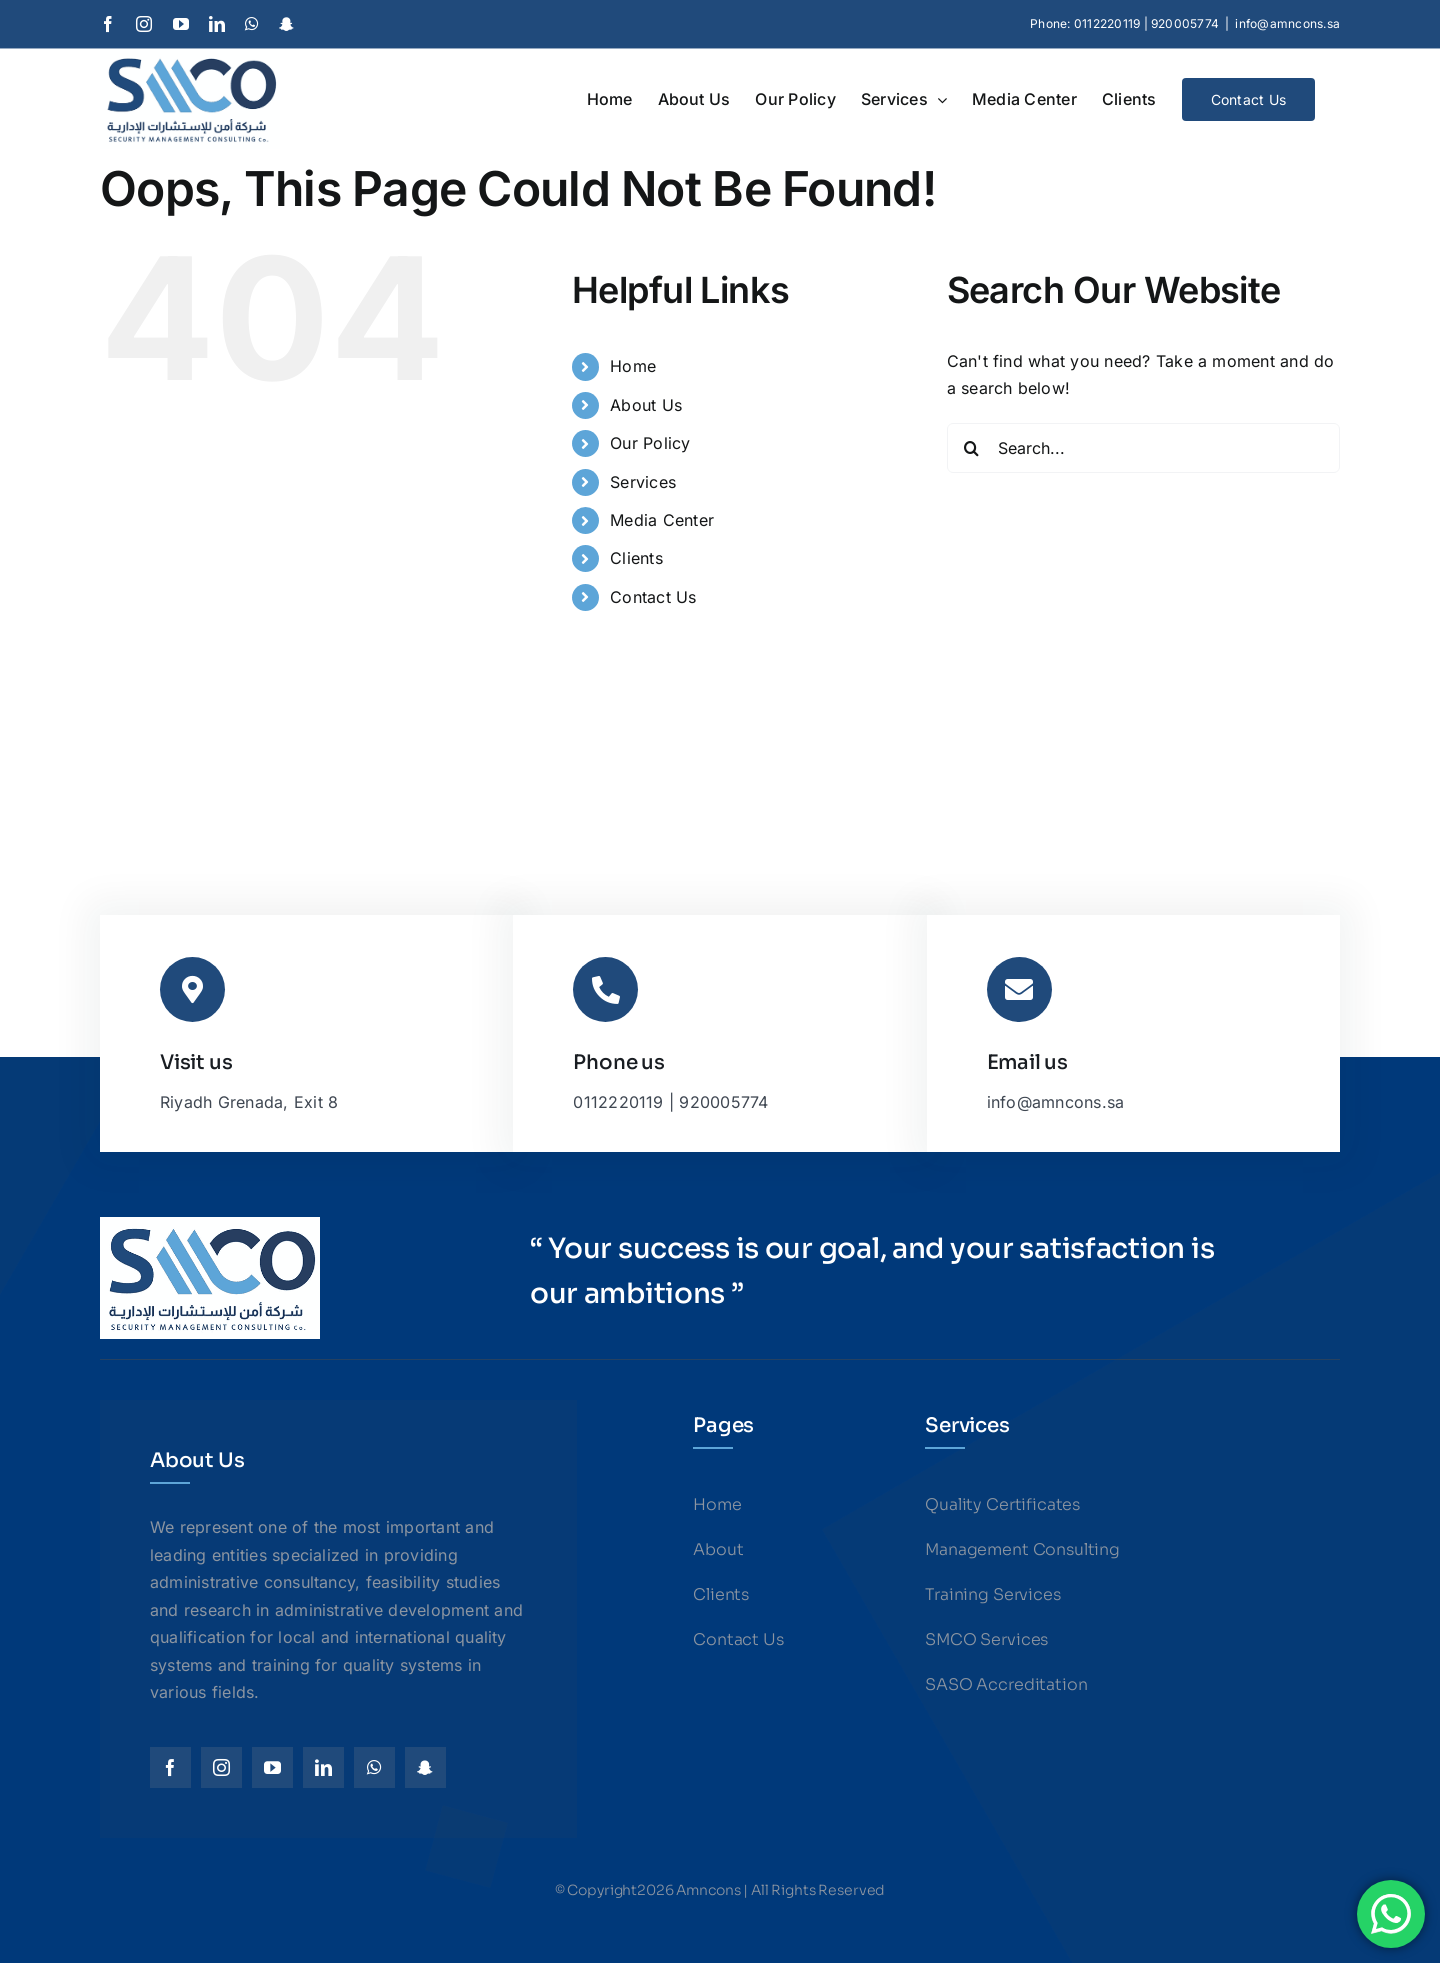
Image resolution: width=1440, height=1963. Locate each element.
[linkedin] (323, 1767)
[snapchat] (425, 1767)
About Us (646, 405)
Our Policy (650, 443)
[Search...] (1143, 448)
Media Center (662, 520)
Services (643, 482)
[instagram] (221, 1767)
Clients (636, 558)
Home (633, 366)
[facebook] (170, 1767)
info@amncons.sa (1287, 23)
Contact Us (653, 597)
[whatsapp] (374, 1767)
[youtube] (272, 1767)
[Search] (972, 448)
